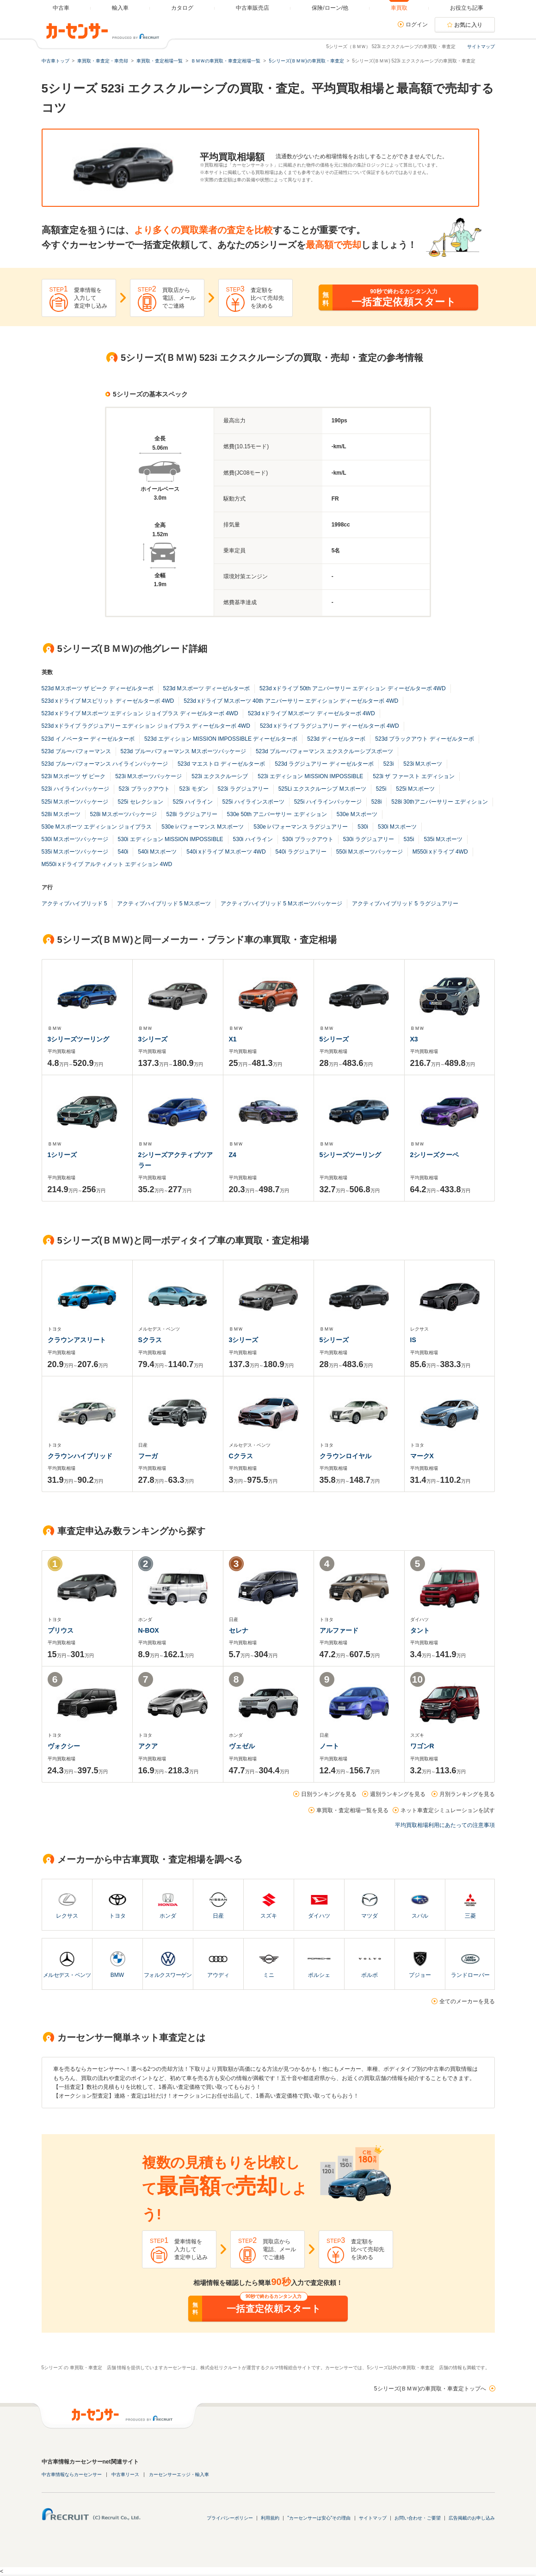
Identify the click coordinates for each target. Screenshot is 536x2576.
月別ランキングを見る (467, 1794)
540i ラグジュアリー (301, 851)
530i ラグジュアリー (368, 839)
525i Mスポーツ (415, 789)
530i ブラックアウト (308, 839)
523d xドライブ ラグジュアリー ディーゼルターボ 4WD (329, 726)
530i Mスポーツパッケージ (75, 839)
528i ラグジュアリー (191, 814)
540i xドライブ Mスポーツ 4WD (225, 851)
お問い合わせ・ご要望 (417, 2517)
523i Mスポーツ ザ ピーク (74, 776)
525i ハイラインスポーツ (253, 802)
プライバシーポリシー (230, 2517)
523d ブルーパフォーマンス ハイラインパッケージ (105, 764)
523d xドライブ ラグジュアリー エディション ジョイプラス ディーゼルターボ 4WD (146, 726)
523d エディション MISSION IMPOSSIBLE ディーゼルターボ (220, 739)
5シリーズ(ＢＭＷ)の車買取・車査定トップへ (430, 2388)
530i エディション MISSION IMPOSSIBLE (170, 839)
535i (409, 839)
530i (362, 827)
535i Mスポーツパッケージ (75, 851)
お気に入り (468, 25)
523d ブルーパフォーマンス (76, 751)
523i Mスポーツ (422, 764)
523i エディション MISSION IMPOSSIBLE (310, 776)
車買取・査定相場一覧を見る (352, 1810)
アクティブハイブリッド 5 (74, 903)
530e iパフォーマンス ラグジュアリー (300, 827)
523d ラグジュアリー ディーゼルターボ (324, 764)
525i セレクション (140, 802)
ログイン (417, 24)
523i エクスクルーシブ (219, 776)
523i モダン (193, 789)
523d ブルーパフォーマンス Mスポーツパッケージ (183, 751)
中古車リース (125, 2474)
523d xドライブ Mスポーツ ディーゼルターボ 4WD (311, 713)
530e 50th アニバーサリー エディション (277, 814)
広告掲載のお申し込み (472, 2517)
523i (388, 764)
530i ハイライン (253, 839)
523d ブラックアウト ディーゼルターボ (424, 739)
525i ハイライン (193, 802)
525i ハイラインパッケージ (328, 802)
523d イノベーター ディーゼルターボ (88, 739)
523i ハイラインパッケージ (75, 789)
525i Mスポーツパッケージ (75, 802)
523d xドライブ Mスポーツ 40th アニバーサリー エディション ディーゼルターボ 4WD (291, 701)
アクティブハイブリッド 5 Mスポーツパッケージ (281, 903)
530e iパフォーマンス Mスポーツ (202, 827)
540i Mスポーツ (157, 851)
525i (381, 789)
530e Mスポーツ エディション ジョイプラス (97, 827)
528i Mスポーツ (61, 814)
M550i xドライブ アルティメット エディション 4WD (107, 864)
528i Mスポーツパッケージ (123, 814)
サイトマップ (481, 46)
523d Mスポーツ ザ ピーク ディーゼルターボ (98, 688)
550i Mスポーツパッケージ (369, 851)
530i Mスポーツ (397, 827)
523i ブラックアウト (144, 789)
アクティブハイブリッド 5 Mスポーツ (164, 903)
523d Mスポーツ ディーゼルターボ (206, 688)
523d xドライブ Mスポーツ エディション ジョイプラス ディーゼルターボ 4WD (140, 713)
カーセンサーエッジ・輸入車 (179, 2474)
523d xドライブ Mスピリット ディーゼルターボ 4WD (108, 701)
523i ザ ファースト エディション (414, 776)
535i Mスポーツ (443, 839)
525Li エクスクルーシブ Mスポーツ (322, 789)
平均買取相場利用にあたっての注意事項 (445, 1825)
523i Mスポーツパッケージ (148, 776)
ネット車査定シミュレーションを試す (447, 1810)
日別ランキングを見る (329, 1794)
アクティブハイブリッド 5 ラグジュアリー (405, 903)
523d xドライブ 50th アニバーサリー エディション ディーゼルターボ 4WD (352, 688)
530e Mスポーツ (357, 814)
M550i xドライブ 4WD (440, 851)
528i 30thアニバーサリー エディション (439, 802)
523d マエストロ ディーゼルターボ (221, 764)
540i (123, 851)
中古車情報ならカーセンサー (72, 2474)
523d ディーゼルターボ (336, 739)
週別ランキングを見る (397, 1794)
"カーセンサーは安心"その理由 (319, 2517)
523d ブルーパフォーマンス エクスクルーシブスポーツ (324, 751)
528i (376, 802)
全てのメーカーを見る (467, 2001)
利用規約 (270, 2517)
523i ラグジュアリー (243, 789)
